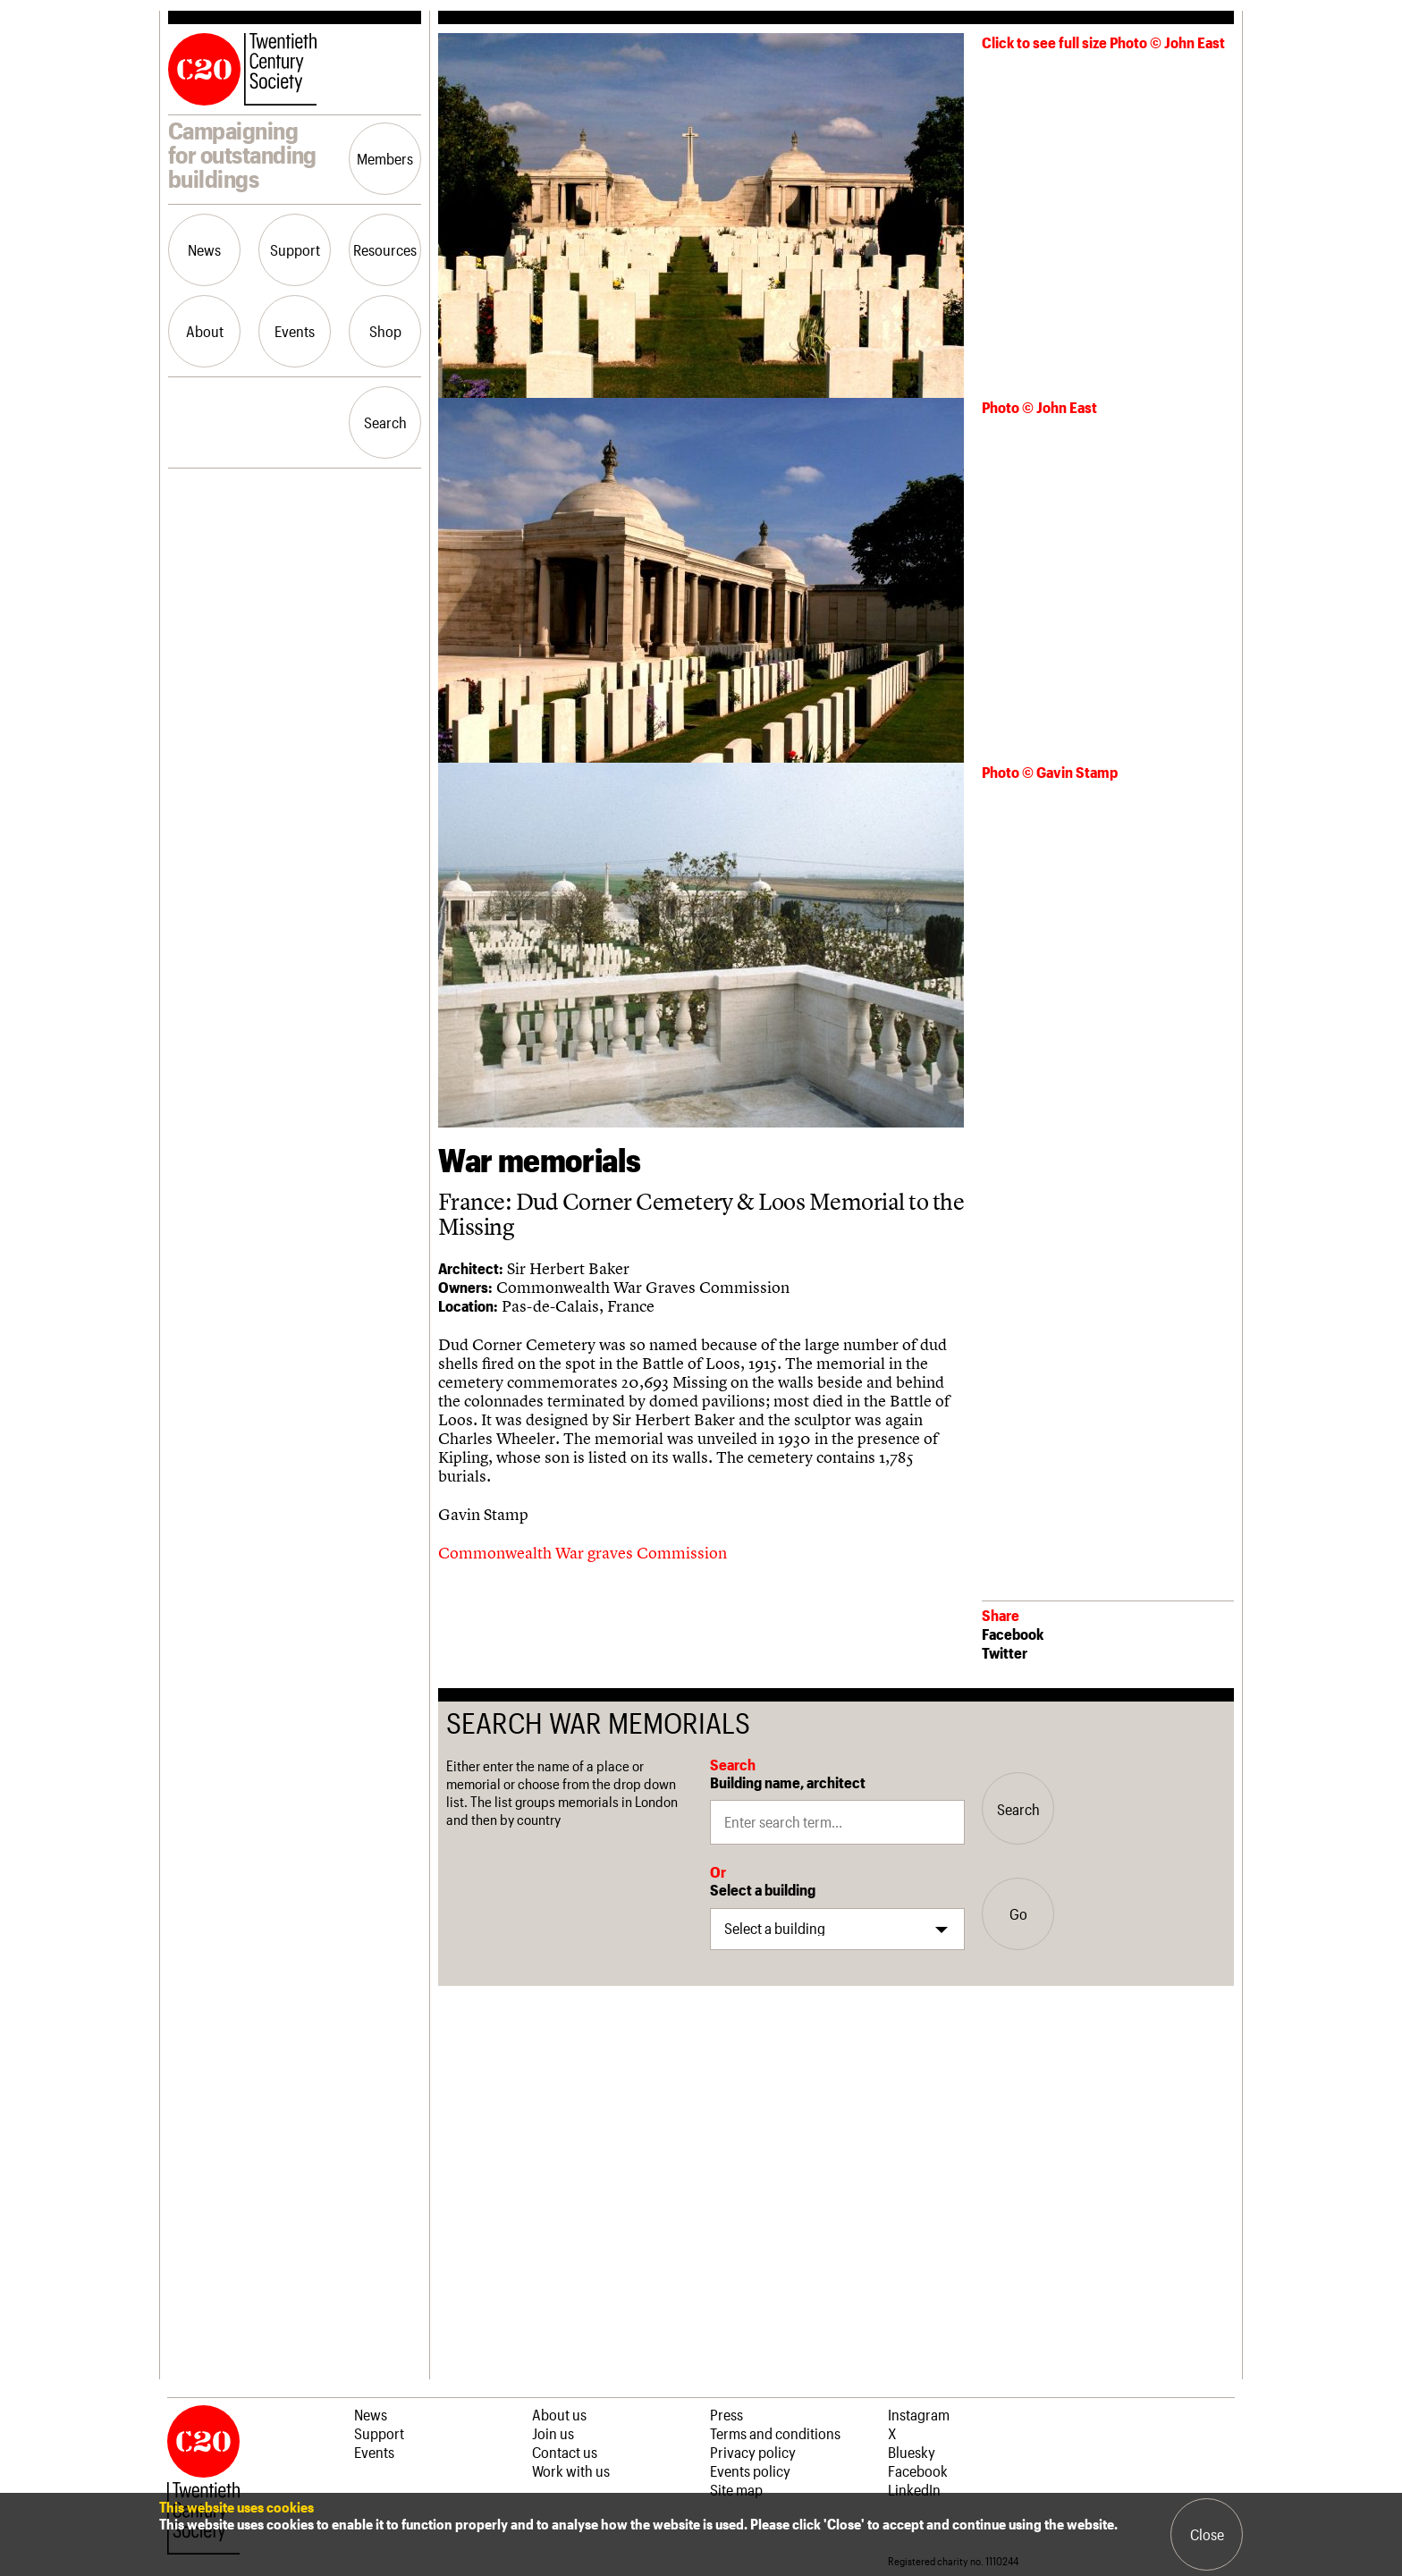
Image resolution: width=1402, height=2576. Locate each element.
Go (1018, 1913)
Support (295, 249)
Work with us (571, 2470)
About (205, 331)
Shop (385, 331)
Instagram (919, 2414)
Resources (385, 249)
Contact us (564, 2452)
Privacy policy (753, 2452)
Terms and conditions (775, 2433)
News (204, 249)
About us (559, 2414)
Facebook (1012, 1634)
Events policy (750, 2470)
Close (1207, 2534)
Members (385, 158)
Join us (553, 2433)
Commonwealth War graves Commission (584, 1552)
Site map (736, 2489)
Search (385, 422)
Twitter (1004, 1652)
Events (294, 331)
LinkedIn (914, 2489)
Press (726, 2414)
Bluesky (911, 2452)
